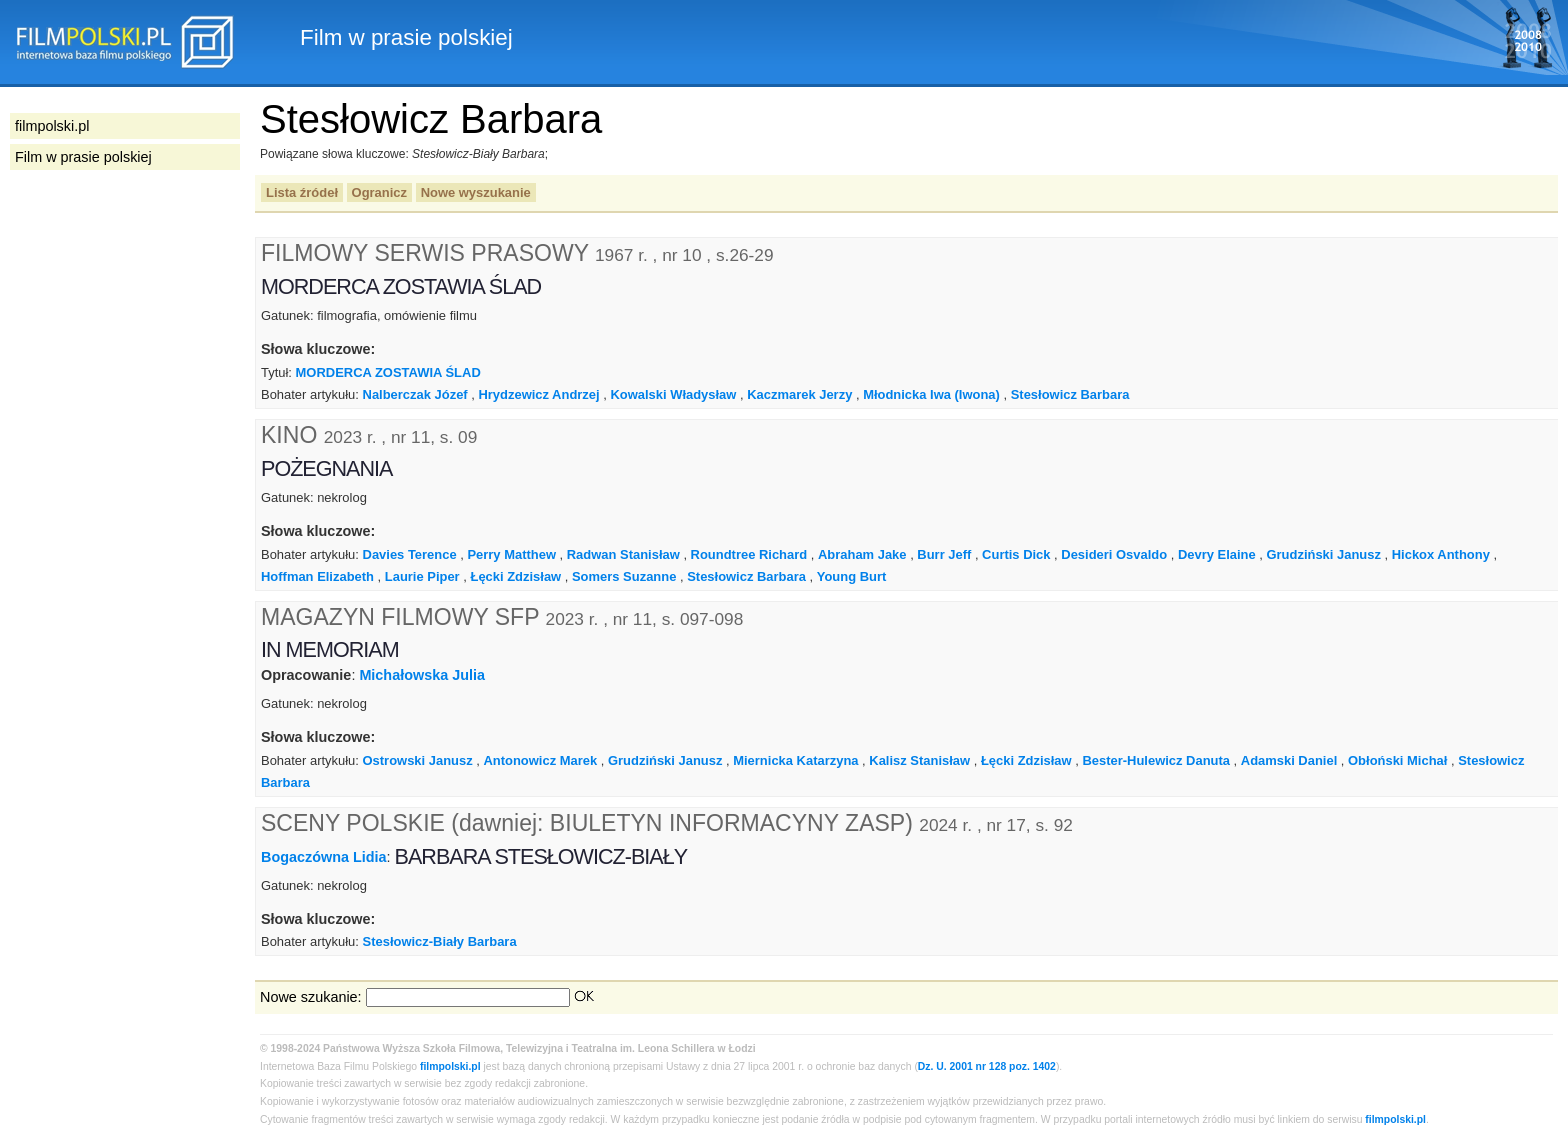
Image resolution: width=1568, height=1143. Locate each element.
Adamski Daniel (1289, 760)
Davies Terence (410, 554)
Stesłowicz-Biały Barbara (440, 941)
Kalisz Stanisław (919, 760)
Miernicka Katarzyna (795, 760)
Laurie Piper (422, 576)
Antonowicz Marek (540, 760)
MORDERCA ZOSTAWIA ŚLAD (388, 372)
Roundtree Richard (749, 554)
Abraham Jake (862, 554)
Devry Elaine (1217, 554)
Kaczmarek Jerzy (799, 394)
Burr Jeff (944, 554)
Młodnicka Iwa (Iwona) (931, 394)
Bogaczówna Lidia (324, 856)
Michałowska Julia (422, 675)
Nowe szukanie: (311, 997)
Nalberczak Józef (415, 394)
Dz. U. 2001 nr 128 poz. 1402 (987, 1066)
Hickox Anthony (1441, 554)
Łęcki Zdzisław (515, 576)
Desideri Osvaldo (1114, 554)
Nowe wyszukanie (476, 192)
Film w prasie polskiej (83, 157)
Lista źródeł (302, 192)
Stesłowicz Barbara (1070, 394)
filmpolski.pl (450, 1066)
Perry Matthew (511, 554)
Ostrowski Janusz (418, 760)
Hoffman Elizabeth (317, 576)
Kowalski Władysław (673, 394)
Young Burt (852, 576)
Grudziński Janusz (1323, 554)
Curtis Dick (1016, 554)
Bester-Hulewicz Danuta (1156, 760)
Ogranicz (379, 192)
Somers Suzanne (624, 576)
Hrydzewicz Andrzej (538, 394)
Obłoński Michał (1397, 760)
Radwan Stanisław (623, 554)
